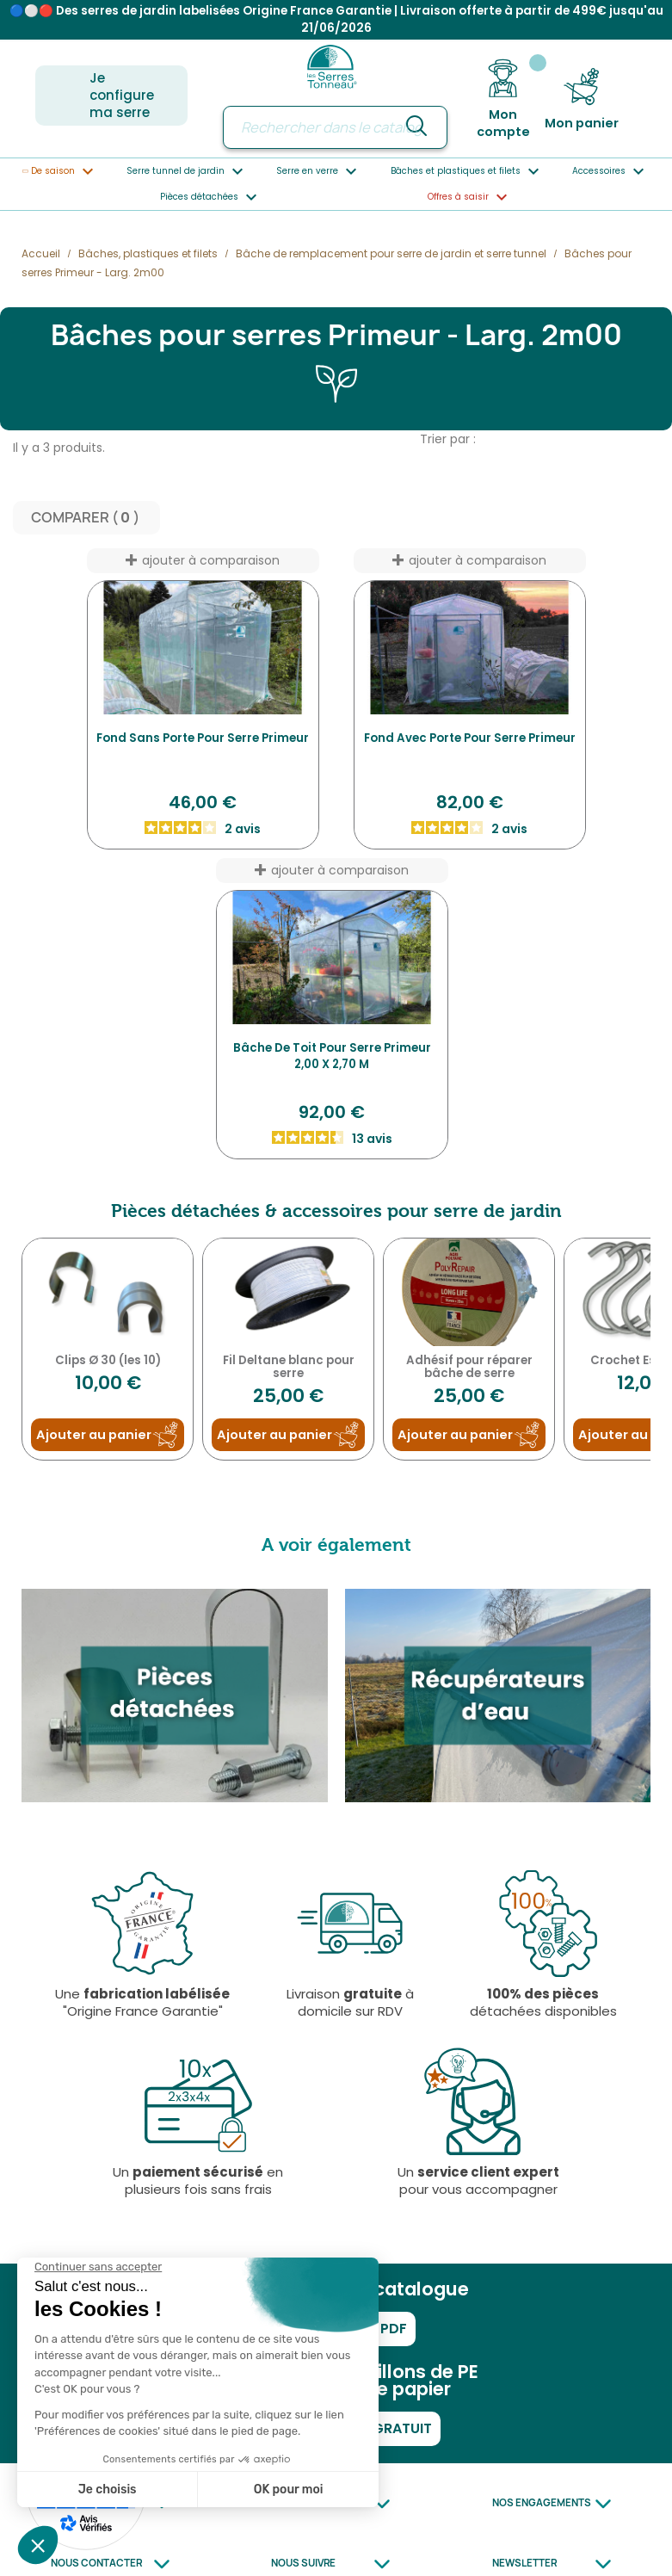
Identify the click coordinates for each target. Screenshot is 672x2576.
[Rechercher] (335, 127)
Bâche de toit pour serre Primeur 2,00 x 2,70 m (332, 1057)
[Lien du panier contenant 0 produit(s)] (582, 99)
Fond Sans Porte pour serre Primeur (202, 739)
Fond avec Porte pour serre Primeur (470, 739)
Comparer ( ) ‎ (86, 518)
